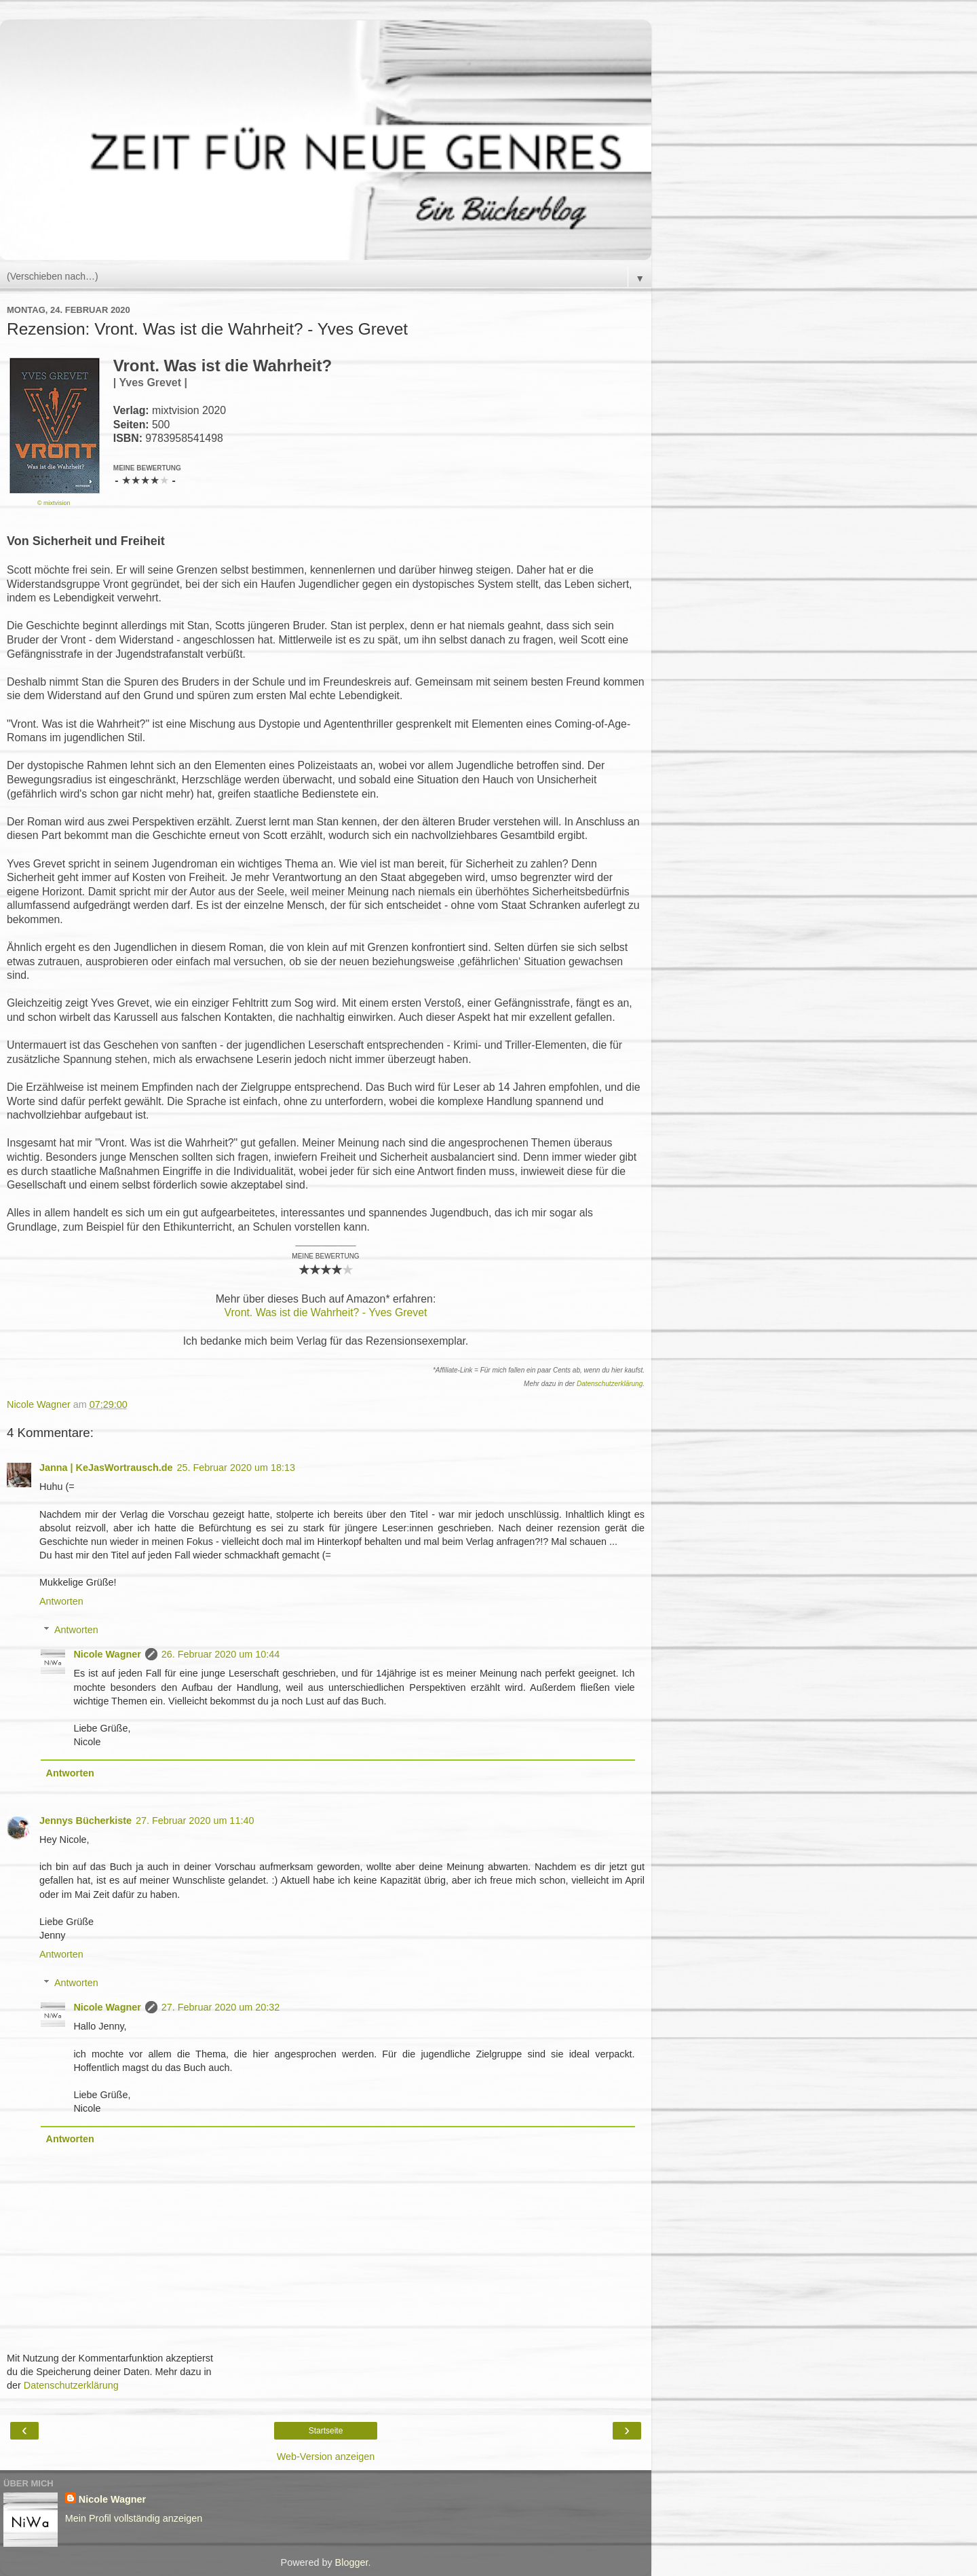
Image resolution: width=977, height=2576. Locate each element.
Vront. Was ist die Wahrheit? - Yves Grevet (326, 1312)
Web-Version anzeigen (326, 2456)
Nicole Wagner (106, 1654)
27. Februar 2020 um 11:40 (195, 1820)
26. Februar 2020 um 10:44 (220, 1654)
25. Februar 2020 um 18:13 (236, 1467)
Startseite (326, 2430)
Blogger (351, 2562)
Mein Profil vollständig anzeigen (133, 2518)
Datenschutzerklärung (610, 1383)
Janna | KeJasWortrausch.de (106, 1467)
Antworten (61, 1601)
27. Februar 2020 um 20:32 (220, 2007)
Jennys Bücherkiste (85, 1820)
